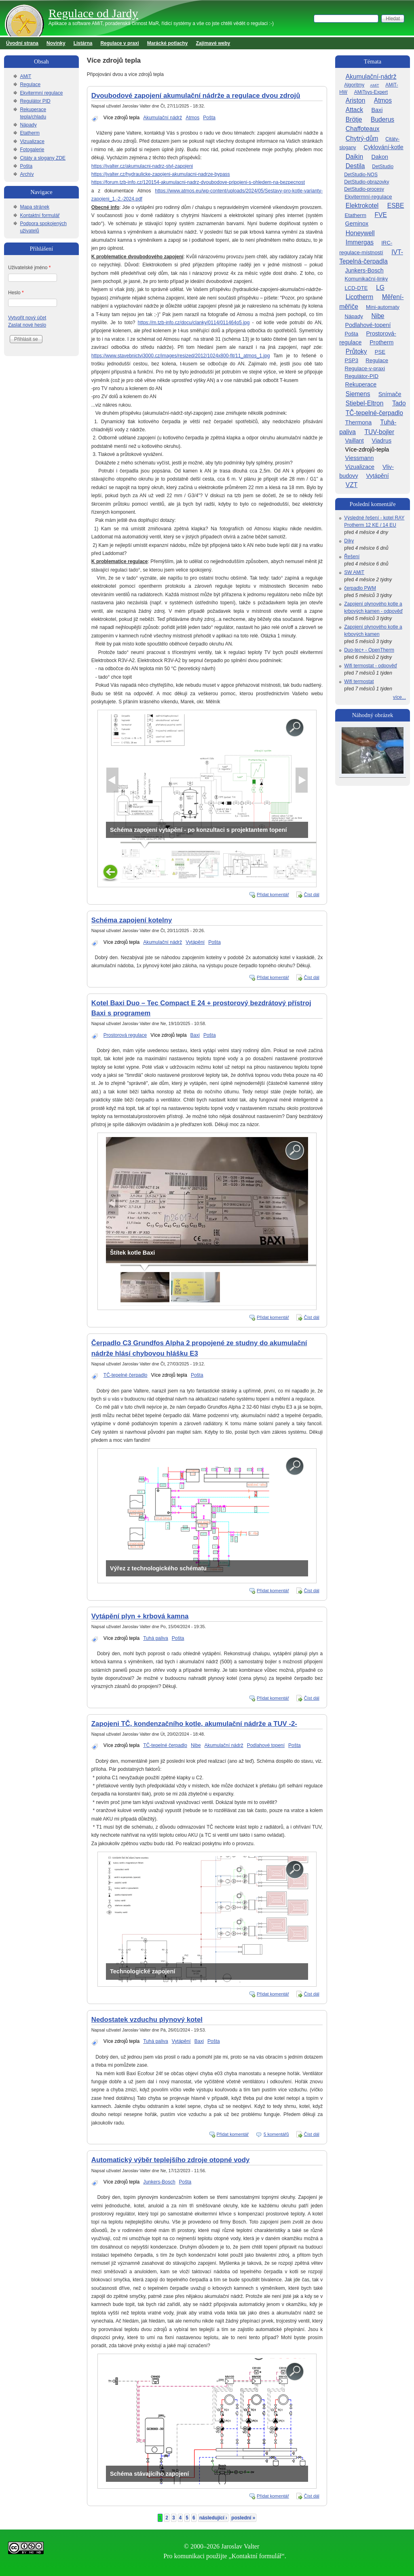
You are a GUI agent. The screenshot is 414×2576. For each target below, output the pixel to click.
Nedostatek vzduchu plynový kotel (147, 2019)
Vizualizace (32, 141)
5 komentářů (276, 2134)
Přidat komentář (273, 894)
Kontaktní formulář (39, 215)
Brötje (354, 119)
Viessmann (359, 458)
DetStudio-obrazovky (366, 182)
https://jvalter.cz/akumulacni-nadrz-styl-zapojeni (142, 166)
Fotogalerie (32, 149)
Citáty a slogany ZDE (42, 158)
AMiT (25, 76)
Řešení (351, 556)
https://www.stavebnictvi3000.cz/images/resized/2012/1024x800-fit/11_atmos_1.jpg (180, 356)
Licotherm (359, 296)
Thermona (358, 422)
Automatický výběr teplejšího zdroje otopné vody (170, 2160)
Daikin (354, 156)
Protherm (381, 342)
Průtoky (356, 351)
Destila (355, 165)
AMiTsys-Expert (371, 92)
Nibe (196, 1745)
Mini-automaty (382, 307)
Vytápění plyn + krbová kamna (139, 1616)
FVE (380, 214)
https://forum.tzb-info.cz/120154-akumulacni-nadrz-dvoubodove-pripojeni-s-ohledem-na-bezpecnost (198, 182)
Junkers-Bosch (159, 2182)
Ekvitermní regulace (41, 93)
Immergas (360, 242)
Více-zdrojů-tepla (367, 449)
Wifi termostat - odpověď (370, 666)
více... (399, 697)
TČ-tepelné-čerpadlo (374, 412)
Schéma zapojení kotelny (131, 920)
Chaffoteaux (363, 128)
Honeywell (360, 233)
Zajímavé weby (213, 43)
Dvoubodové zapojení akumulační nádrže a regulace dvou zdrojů (195, 95)
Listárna (83, 43)
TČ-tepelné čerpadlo (126, 1375)
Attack (354, 109)
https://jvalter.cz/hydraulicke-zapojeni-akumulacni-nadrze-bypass (160, 174)
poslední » (243, 2518)
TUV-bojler (379, 431)
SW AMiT (354, 572)
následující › (213, 2518)
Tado (399, 403)
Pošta (209, 117)
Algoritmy (354, 85)
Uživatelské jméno (29, 267)
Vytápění (195, 942)
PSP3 (351, 360)
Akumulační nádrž (162, 117)
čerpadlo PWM (360, 588)
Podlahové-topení (368, 325)
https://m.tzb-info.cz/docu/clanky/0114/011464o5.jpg (194, 322)
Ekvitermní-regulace (368, 197)
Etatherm (30, 133)
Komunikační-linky (366, 279)
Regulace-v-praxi (364, 368)
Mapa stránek (34, 207)
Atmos (192, 117)
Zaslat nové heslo (27, 325)
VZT (351, 484)
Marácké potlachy (167, 43)
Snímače (389, 394)
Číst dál (311, 894)
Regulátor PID (35, 101)
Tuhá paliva (155, 1638)
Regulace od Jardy (93, 13)
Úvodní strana (22, 43)
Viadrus (382, 440)
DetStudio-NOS (361, 174)
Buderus (382, 119)
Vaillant (354, 440)
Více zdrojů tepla (121, 117)
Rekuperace (361, 384)
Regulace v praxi (119, 43)
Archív (27, 174)
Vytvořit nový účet (27, 318)
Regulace (30, 84)
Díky (349, 541)
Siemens (358, 393)
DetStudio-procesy (364, 189)
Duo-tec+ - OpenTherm (369, 650)
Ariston (355, 100)
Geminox (357, 223)
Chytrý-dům (362, 138)
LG (380, 287)
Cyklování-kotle (383, 147)
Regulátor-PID (361, 376)
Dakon (379, 157)
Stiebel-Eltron (365, 403)
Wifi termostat (359, 681)
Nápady (28, 125)
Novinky (55, 43)
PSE (380, 352)
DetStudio (382, 166)
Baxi (195, 1035)
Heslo (16, 292)
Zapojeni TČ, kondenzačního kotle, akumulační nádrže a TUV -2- (194, 1724)
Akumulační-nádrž (371, 76)
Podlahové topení (266, 1745)
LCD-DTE (356, 288)
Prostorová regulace (125, 1035)
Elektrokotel (362, 205)
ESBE (395, 205)
